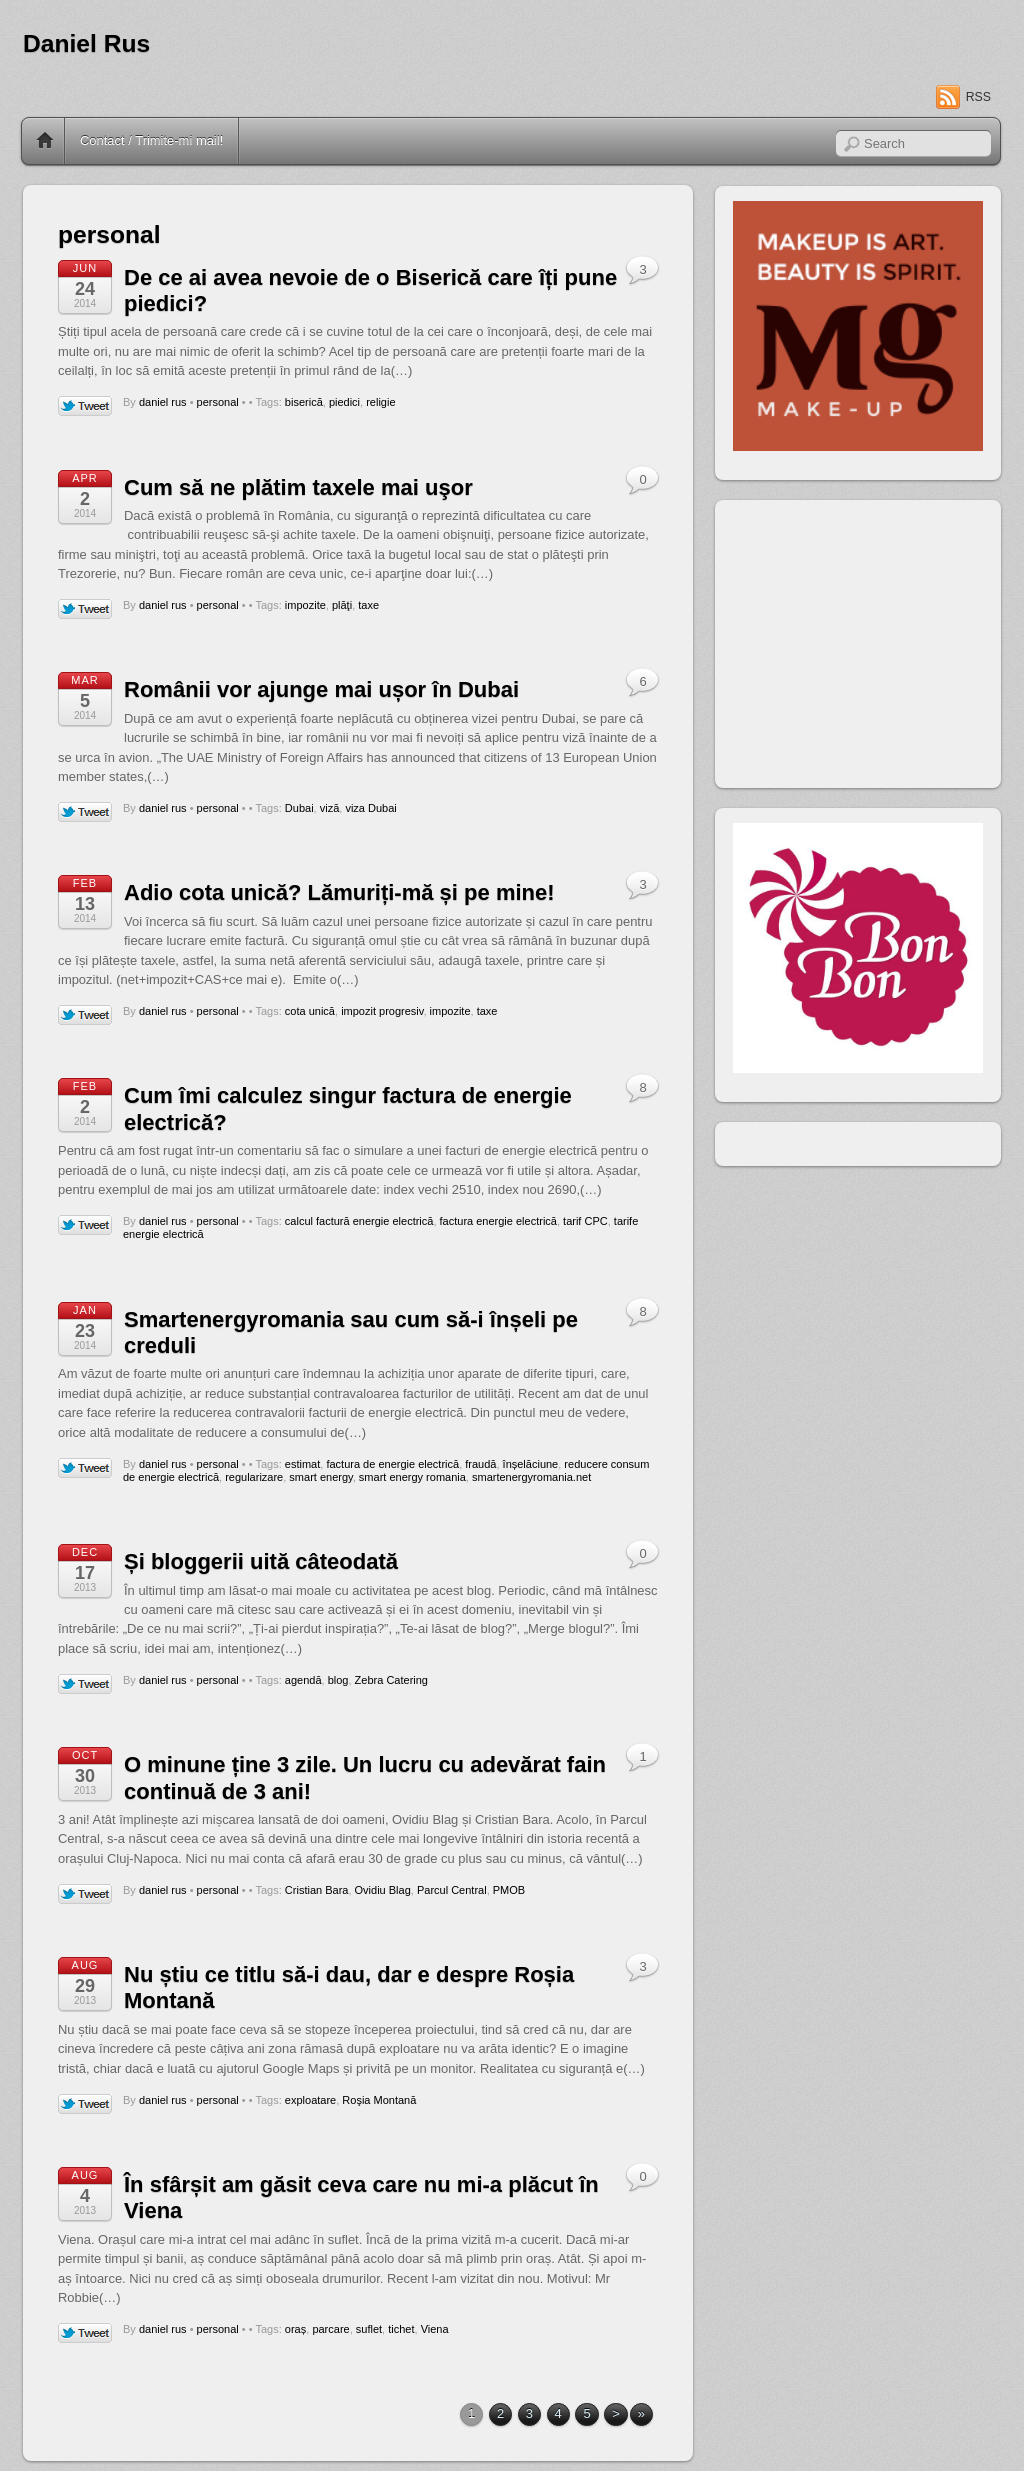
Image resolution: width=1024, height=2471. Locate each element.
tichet (401, 2329)
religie (380, 402)
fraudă (480, 1464)
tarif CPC (585, 1221)
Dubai (299, 808)
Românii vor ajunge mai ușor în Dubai (321, 689)
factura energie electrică (498, 1221)
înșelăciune (531, 1464)
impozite (305, 605)
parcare (330, 2329)
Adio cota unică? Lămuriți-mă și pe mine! (339, 892)
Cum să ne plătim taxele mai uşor (298, 487)
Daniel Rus (86, 43)
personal (218, 402)
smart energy (320, 1477)
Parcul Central (452, 1890)
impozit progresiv (382, 1011)
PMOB (509, 1890)
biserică (304, 402)
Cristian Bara (317, 1890)
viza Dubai (370, 808)
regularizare (254, 1477)
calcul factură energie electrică (359, 1221)
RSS (978, 97)
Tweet (85, 407)
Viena (435, 2329)
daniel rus (163, 402)
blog (338, 1680)
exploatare (310, 2100)
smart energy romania (412, 1477)
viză (330, 808)
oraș (295, 2329)
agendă (303, 1680)
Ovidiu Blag (383, 1890)
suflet (369, 2329)
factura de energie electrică (392, 1464)
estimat (302, 1464)
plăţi (342, 605)
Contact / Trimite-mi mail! (151, 140)
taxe (368, 605)
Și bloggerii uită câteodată (261, 1561)
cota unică (310, 1011)
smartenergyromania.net (531, 1477)
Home (45, 141)
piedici (344, 402)
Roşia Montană (379, 2100)
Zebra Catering (391, 1680)
